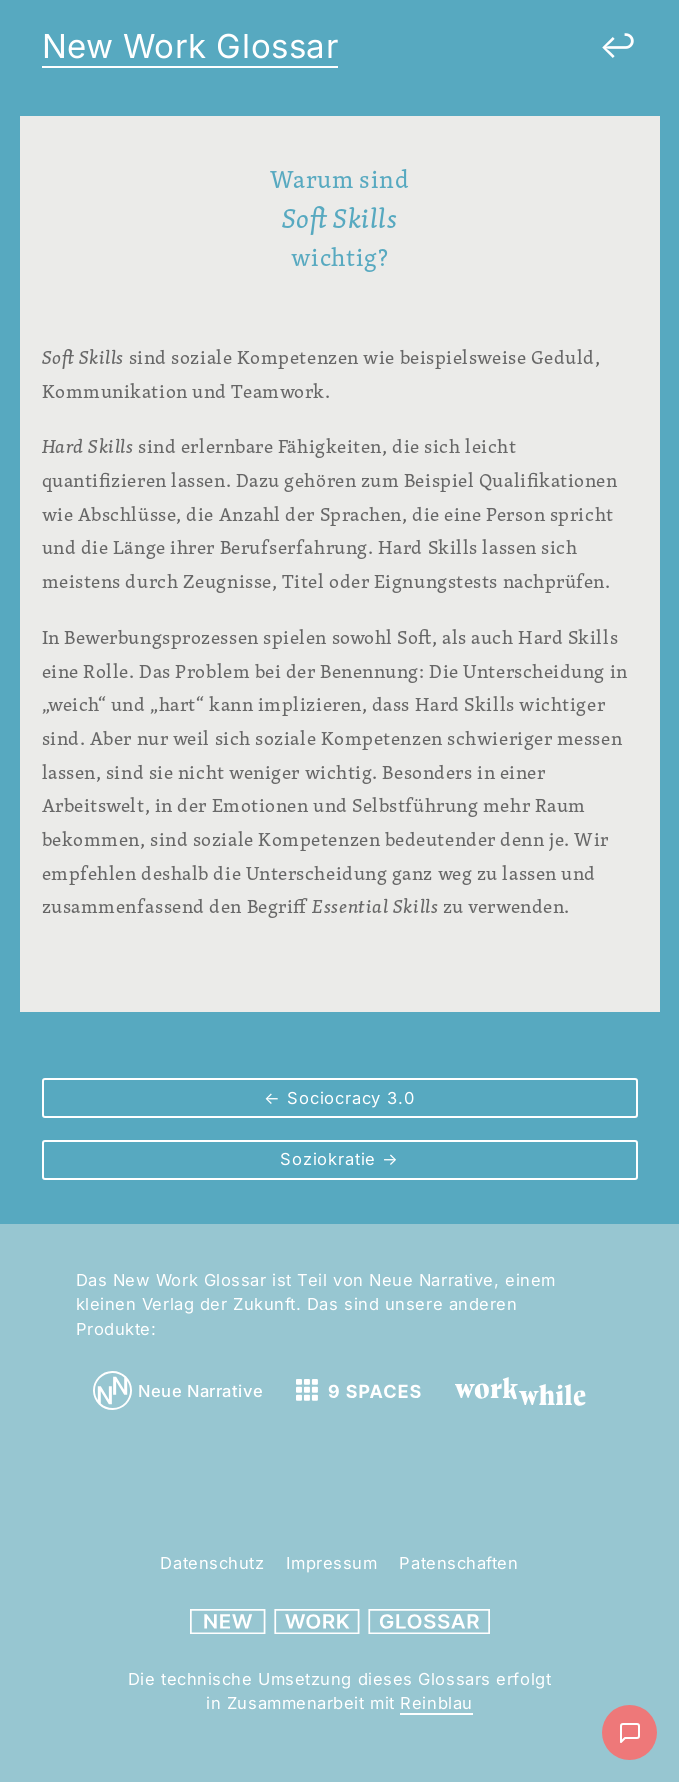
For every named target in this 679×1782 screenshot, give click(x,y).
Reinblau (436, 1703)
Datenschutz (212, 1563)
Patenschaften (458, 1563)
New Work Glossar (190, 46)
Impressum (331, 1563)
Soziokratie (331, 1159)
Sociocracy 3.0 (347, 1098)
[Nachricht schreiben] (629, 1732)
